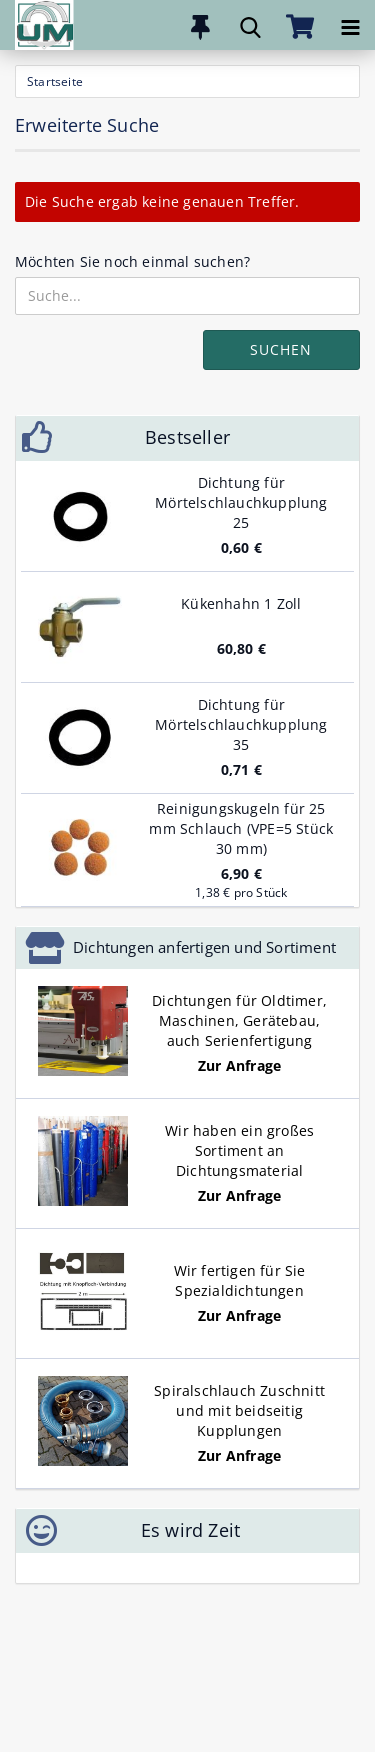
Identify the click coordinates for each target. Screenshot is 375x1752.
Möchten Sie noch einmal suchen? (132, 261)
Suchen (281, 349)
